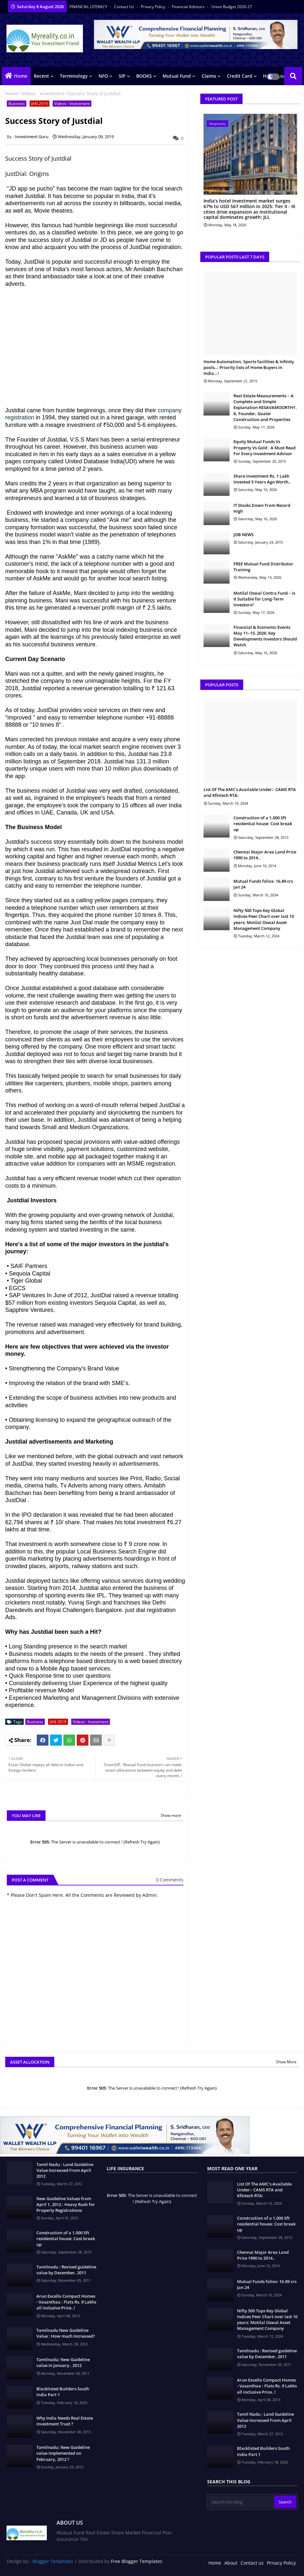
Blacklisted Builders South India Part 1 (62, 2392)
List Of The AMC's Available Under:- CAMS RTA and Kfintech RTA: (250, 792)
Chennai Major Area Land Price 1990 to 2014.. (264, 855)
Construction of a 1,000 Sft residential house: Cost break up (262, 823)
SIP (122, 76)
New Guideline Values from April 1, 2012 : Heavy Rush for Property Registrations (65, 2204)
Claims (209, 76)
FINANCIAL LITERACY (89, 6)
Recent (41, 76)
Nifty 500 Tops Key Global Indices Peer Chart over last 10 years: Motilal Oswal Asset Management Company (263, 919)
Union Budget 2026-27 (231, 6)
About (230, 2563)
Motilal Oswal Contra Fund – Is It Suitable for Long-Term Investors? (264, 599)
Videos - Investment (42, 93)
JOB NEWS (243, 534)
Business (16, 103)
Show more (171, 1815)
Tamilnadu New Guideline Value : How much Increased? (65, 2333)
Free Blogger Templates (136, 2561)
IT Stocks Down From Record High (261, 508)
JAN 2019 (39, 103)
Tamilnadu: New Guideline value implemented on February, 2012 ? (63, 2453)
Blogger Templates (53, 2561)
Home (20, 76)
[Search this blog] (241, 2501)
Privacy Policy (153, 6)
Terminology (74, 76)
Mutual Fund (177, 76)
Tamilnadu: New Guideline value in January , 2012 (63, 2362)
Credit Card (239, 76)
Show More (286, 2062)
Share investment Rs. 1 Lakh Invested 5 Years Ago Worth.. (262, 479)
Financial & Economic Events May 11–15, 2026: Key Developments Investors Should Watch (265, 636)
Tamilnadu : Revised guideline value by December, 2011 (66, 2270)
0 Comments (169, 1880)
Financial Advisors (188, 6)
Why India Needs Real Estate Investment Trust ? (64, 2421)
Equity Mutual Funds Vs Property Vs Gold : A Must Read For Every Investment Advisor (264, 447)
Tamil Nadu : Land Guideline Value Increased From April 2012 (64, 2170)
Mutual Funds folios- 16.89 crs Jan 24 (263, 884)
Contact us (124, 6)
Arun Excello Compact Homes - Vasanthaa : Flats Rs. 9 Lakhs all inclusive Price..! (66, 2302)
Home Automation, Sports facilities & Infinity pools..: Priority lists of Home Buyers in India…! (249, 367)
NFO (103, 76)
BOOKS (144, 76)
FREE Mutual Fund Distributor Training (263, 567)
